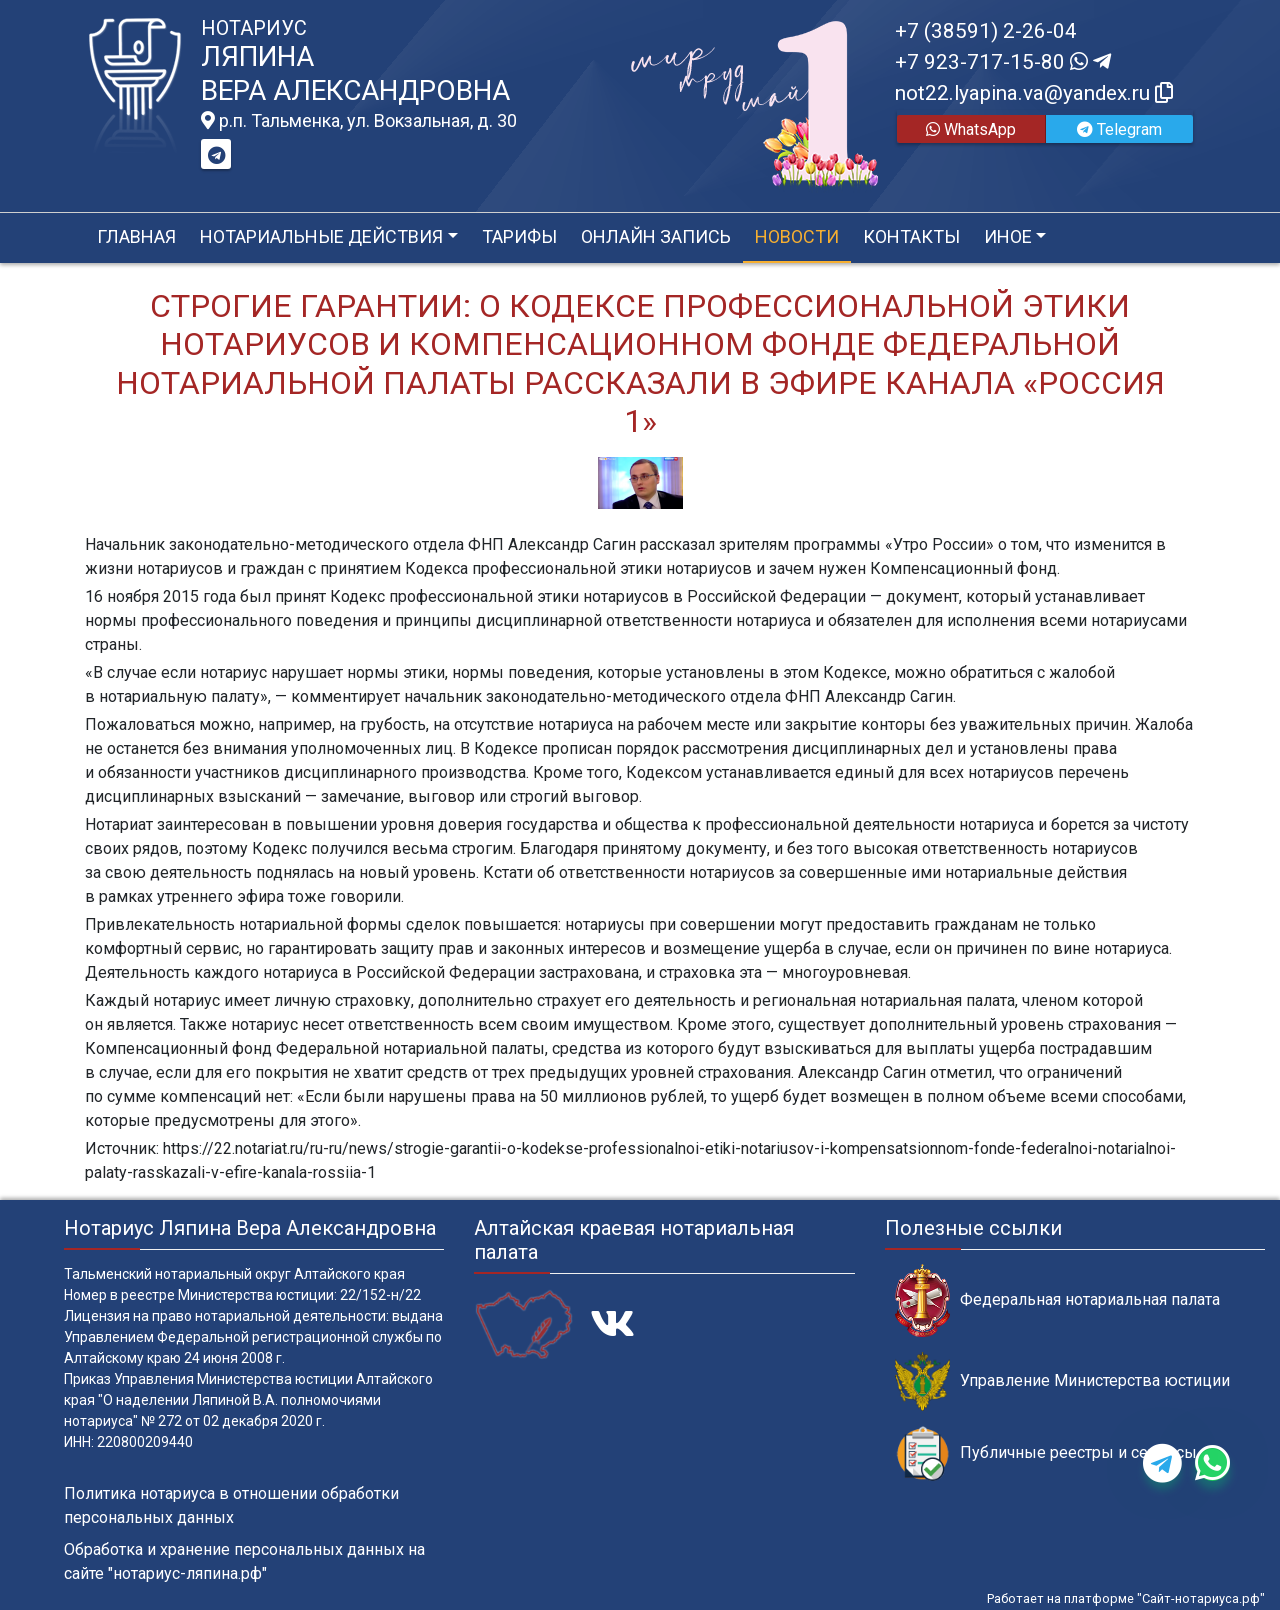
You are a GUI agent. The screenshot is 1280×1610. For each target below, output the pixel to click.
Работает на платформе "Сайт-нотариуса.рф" (1126, 1598)
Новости (797, 236)
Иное (1008, 236)
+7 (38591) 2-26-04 (986, 31)
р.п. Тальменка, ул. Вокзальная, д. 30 (359, 121)
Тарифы (519, 236)
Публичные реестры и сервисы (1046, 1453)
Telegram (1119, 129)
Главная (136, 236)
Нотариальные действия (321, 236)
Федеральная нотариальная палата (1057, 1300)
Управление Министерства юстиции (1062, 1381)
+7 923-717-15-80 (1003, 62)
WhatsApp (971, 129)
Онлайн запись (656, 236)
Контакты (911, 236)
